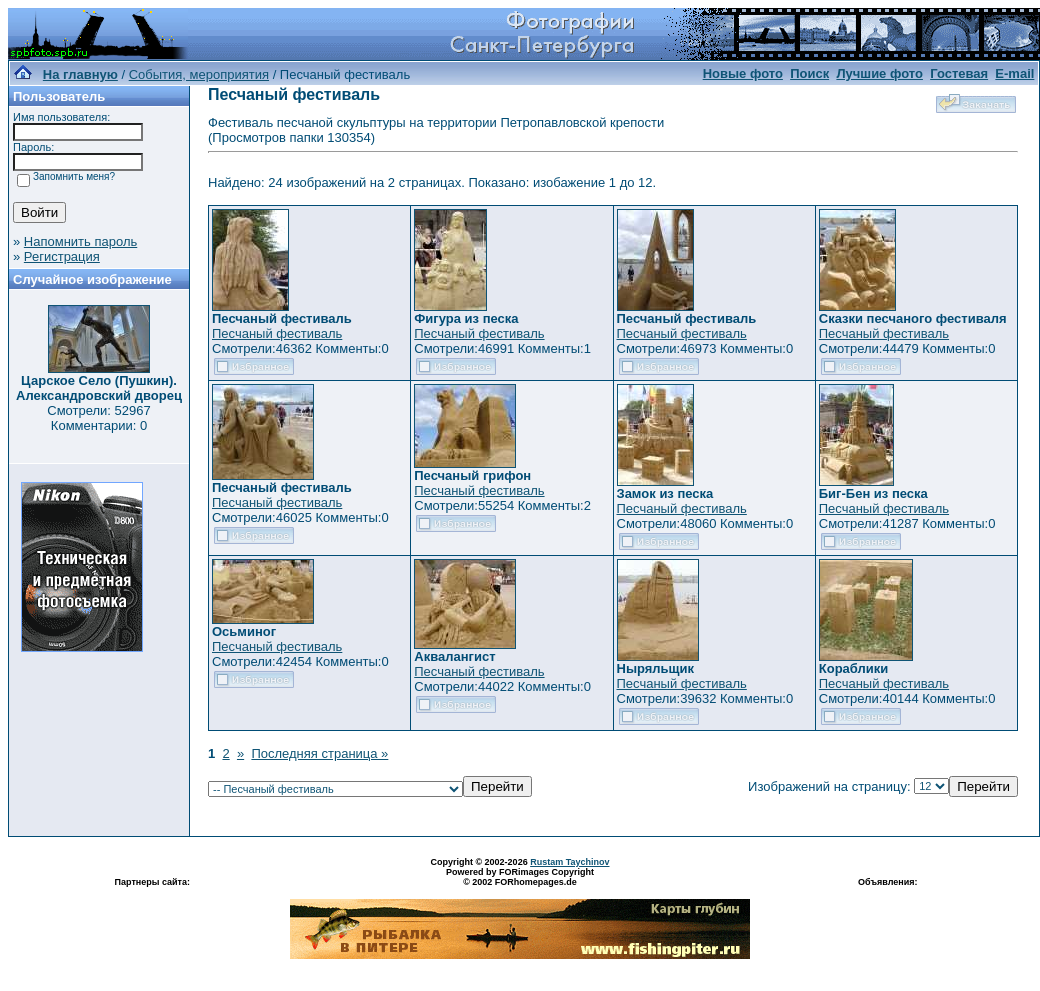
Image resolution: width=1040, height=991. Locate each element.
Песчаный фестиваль (277, 333)
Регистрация (62, 256)
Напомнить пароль (80, 241)
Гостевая (959, 73)
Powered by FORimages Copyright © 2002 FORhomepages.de (520, 877)
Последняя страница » (319, 753)
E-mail (1014, 73)
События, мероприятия (199, 74)
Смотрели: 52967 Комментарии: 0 (98, 418)
